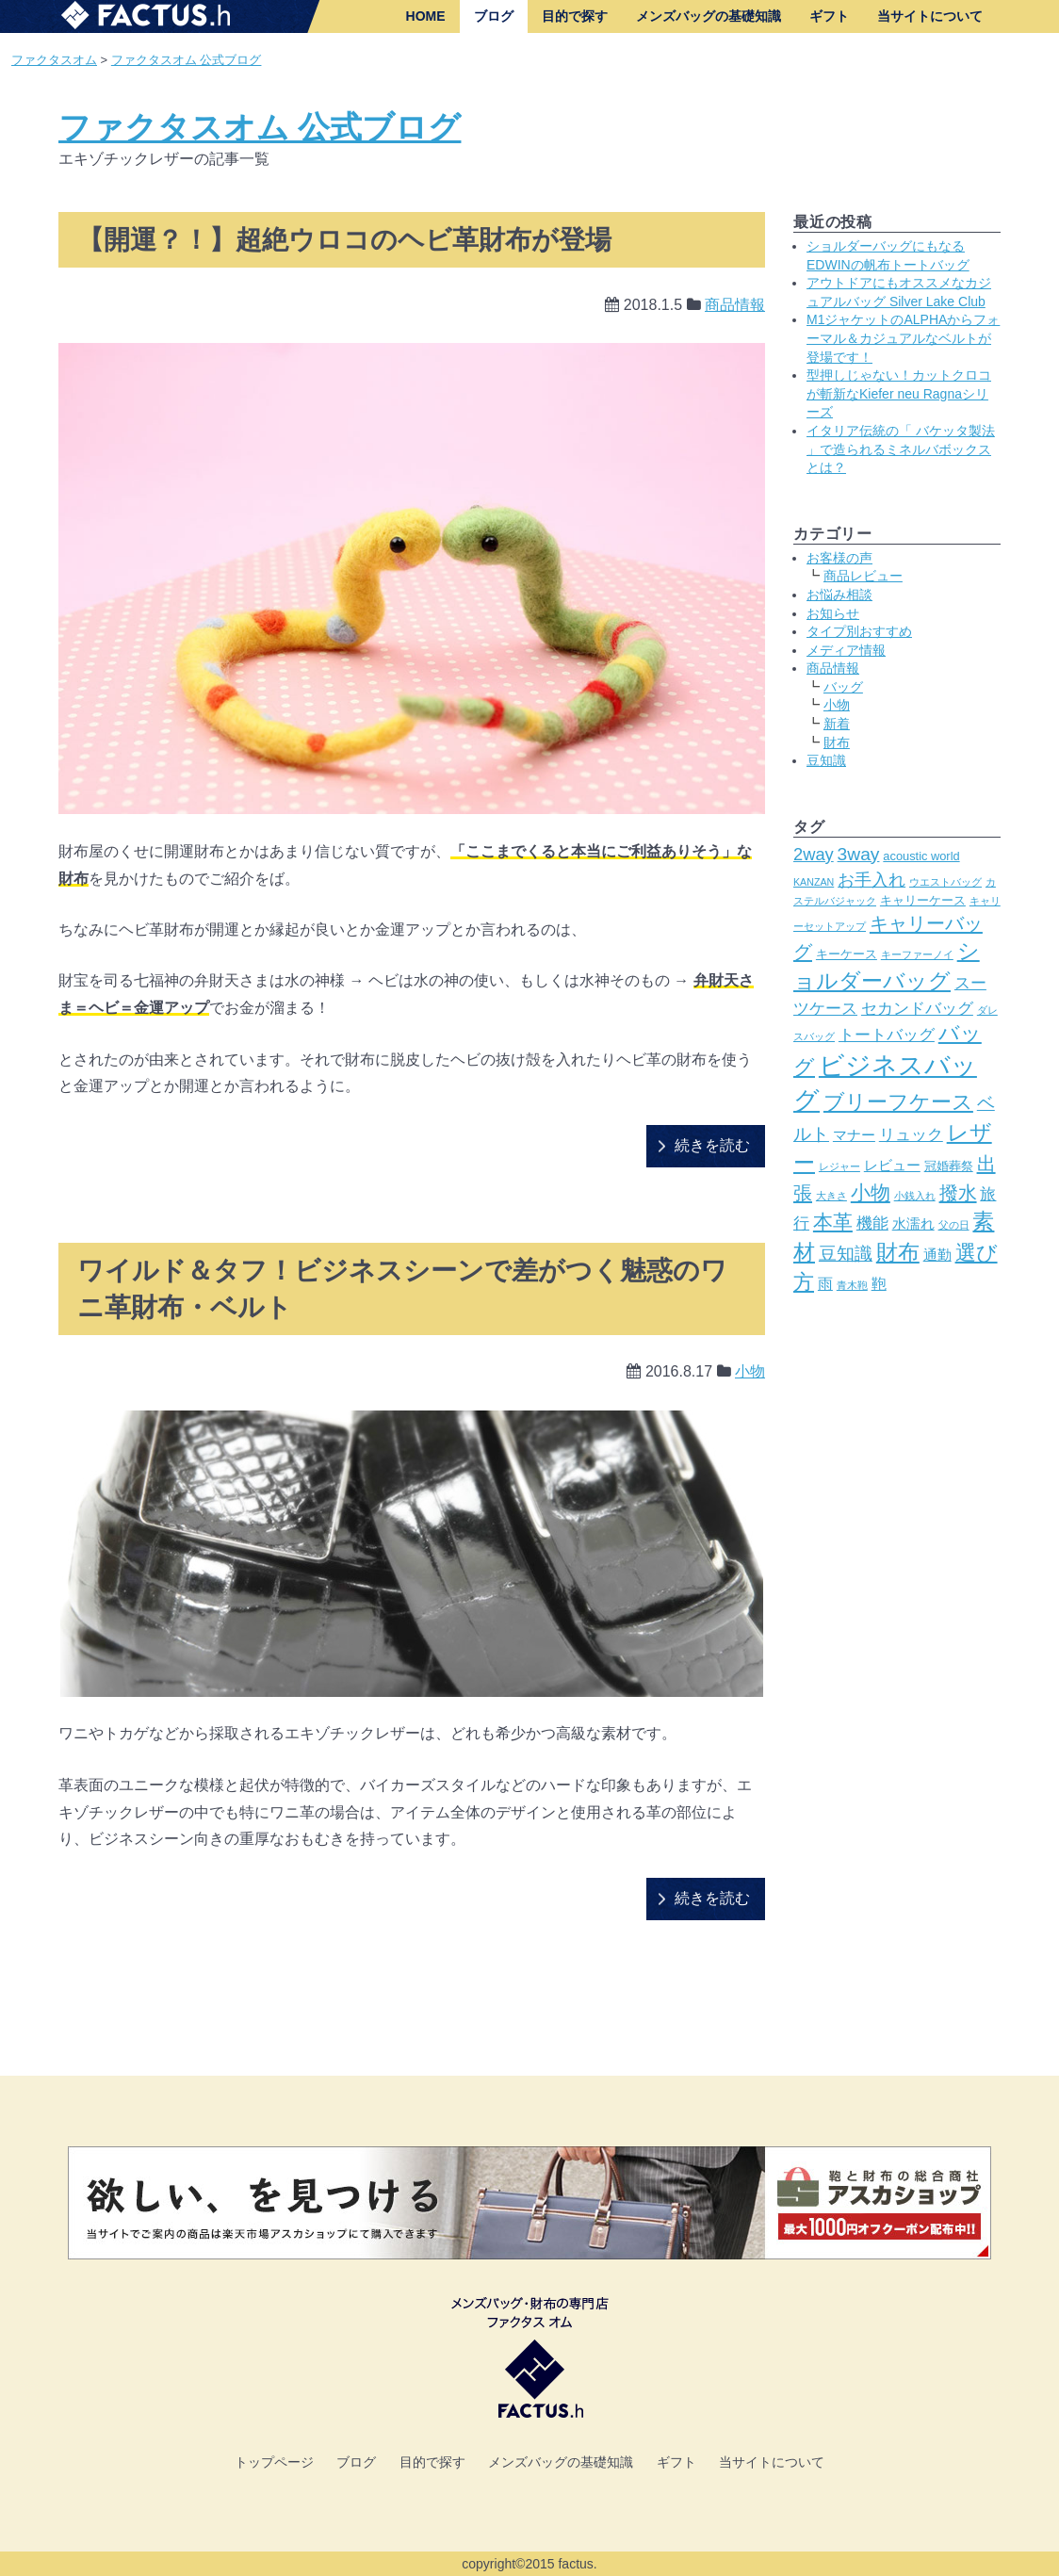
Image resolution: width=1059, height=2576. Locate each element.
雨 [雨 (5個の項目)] (825, 1283)
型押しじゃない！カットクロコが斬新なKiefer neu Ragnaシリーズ (898, 393)
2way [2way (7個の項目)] (813, 854)
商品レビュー (863, 575)
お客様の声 (839, 557)
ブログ (493, 16)
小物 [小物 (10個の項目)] (870, 1192)
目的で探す (575, 16)
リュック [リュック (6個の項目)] (911, 1134)
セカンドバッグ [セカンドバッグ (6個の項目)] (917, 1008)
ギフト (829, 16)
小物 (750, 1371)
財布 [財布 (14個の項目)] (898, 1252)
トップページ (274, 2462)
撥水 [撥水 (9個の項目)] (958, 1192)
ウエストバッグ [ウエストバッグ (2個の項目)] (945, 882)
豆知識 (826, 760)
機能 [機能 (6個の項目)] (872, 1223)
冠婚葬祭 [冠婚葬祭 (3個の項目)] (948, 1166)
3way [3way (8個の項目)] (859, 854)
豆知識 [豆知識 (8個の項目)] (845, 1254)
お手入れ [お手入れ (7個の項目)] (871, 879)
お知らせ (832, 613)
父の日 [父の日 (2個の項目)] (953, 1225)
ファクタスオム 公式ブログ (186, 60)
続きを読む (712, 1145)
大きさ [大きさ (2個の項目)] (831, 1195)
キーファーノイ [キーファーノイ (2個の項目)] (917, 954)
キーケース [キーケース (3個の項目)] (846, 954)
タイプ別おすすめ (859, 631)
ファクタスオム (54, 60)
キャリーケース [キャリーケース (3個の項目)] (923, 900)
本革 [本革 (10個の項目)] (833, 1221)
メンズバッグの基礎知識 (708, 16)
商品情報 (735, 305)
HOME (426, 16)
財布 (836, 742)
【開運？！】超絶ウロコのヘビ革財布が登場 (344, 239)
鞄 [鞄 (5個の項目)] (879, 1283)
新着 (836, 723)
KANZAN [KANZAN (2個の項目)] (813, 882)
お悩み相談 (839, 594)
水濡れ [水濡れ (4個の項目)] (913, 1223)
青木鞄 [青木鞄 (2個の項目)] (852, 1285)
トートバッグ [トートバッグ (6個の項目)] (887, 1034)
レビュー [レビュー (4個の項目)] (892, 1165)
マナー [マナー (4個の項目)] (854, 1135)
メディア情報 (846, 650)
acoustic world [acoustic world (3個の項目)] (921, 856)
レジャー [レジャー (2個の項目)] (839, 1166)
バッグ (843, 686)
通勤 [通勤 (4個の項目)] (937, 1255)
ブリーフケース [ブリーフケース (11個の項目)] (898, 1102)
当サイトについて (930, 16)
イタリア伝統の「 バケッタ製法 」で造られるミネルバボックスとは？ (900, 449)
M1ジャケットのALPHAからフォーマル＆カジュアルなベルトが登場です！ (903, 338)
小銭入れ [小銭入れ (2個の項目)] (915, 1195)
